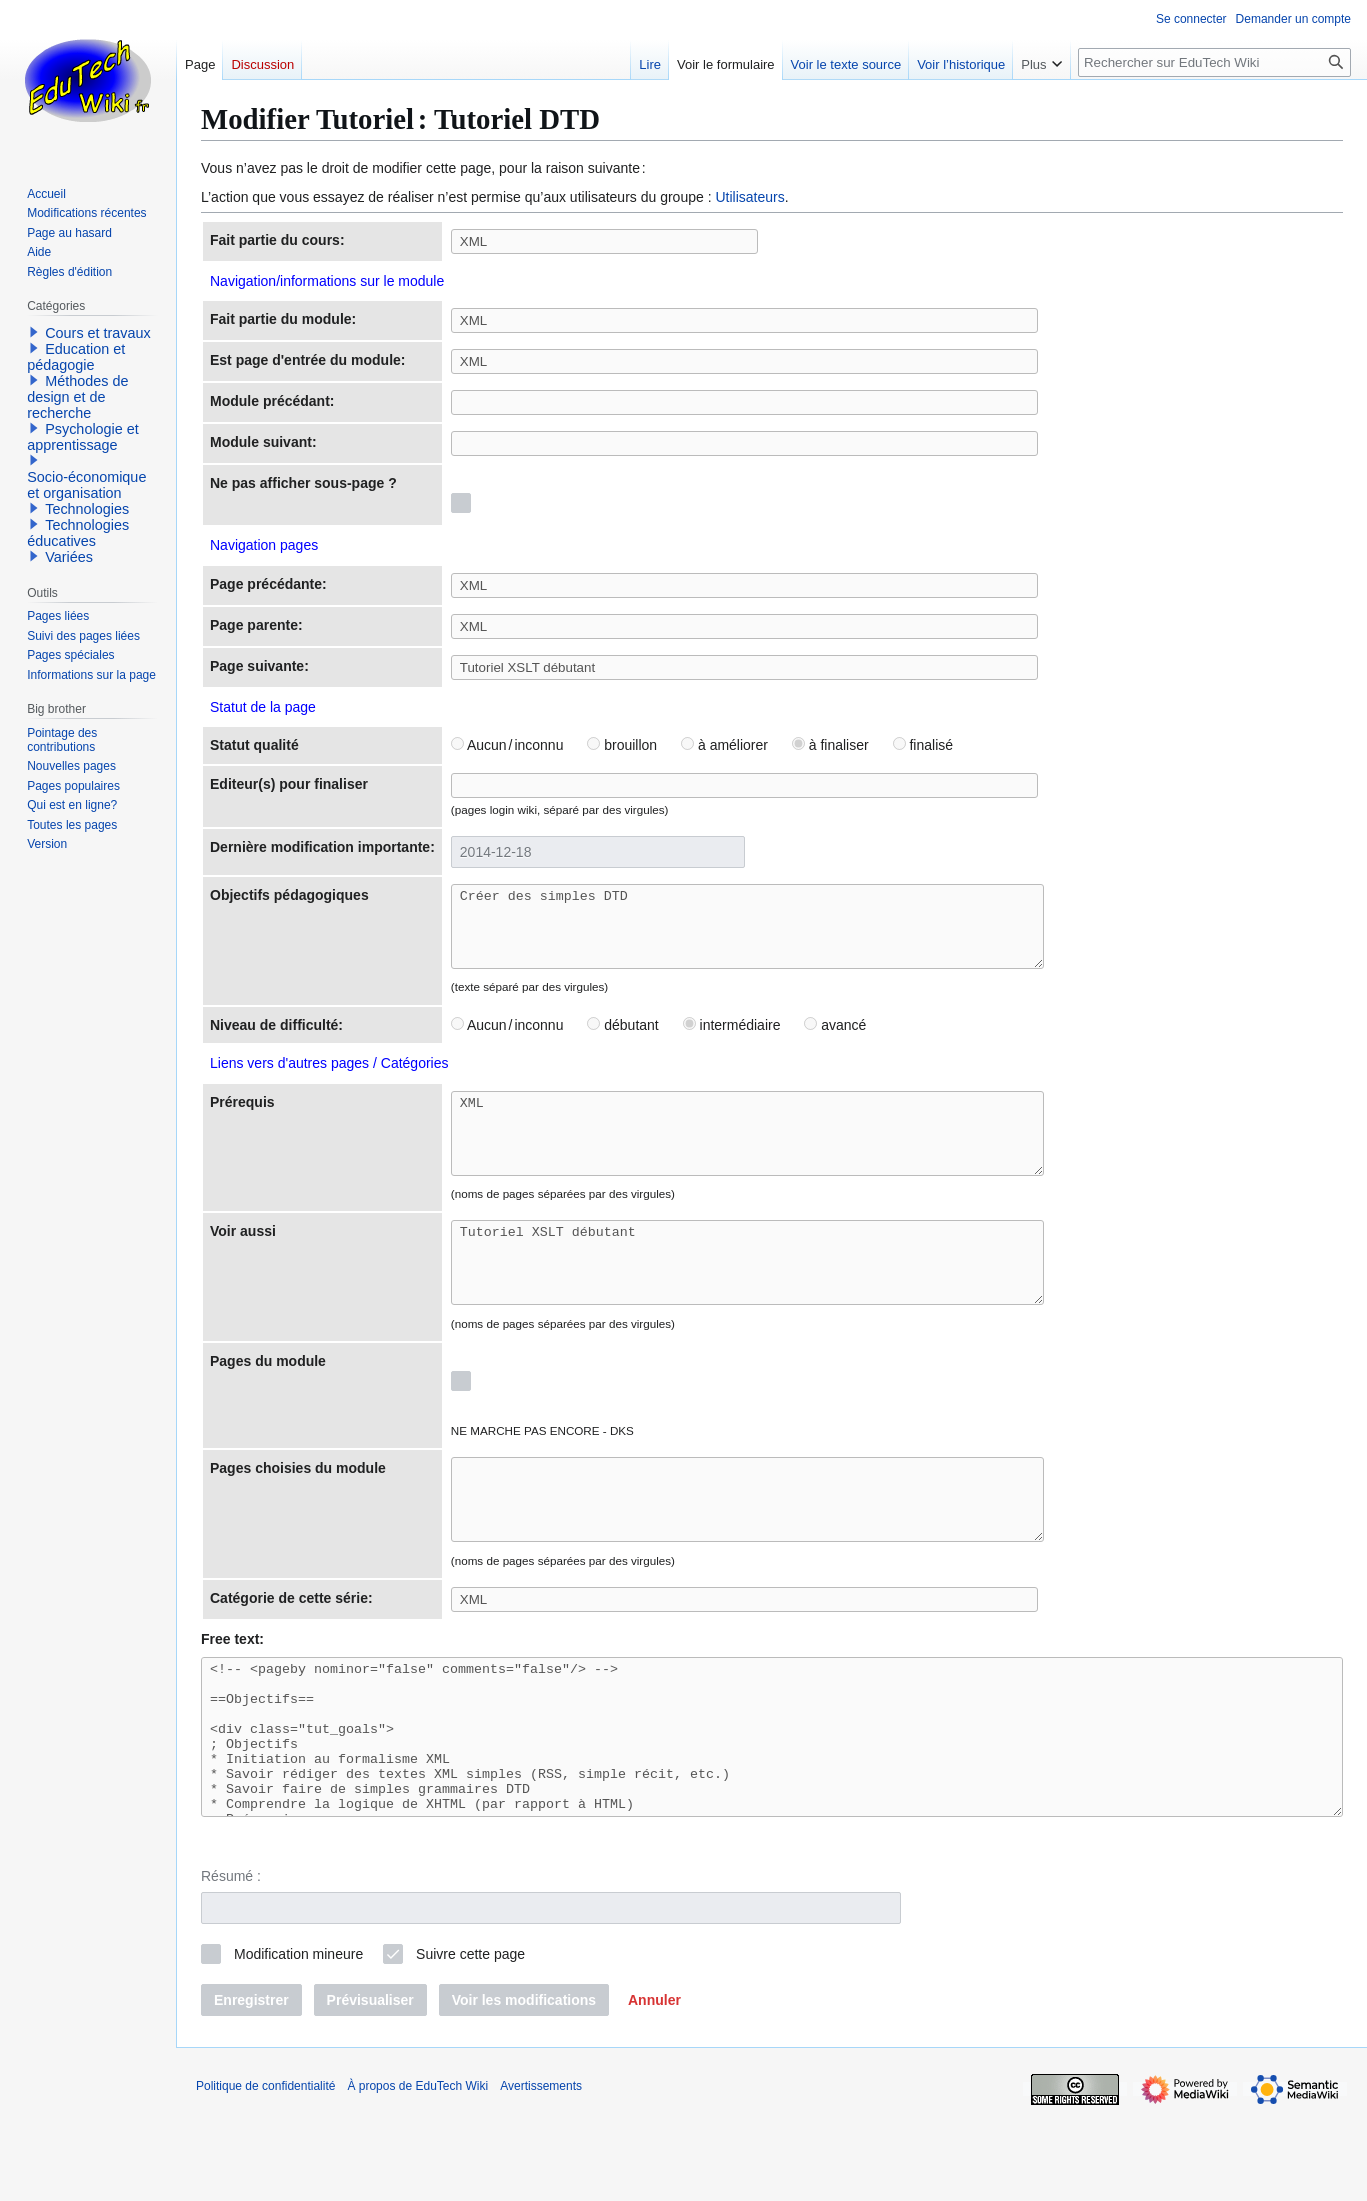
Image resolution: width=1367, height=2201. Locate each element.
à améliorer (724, 745)
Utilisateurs (749, 197)
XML (782, 1156)
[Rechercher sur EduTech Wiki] (1214, 62)
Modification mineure (298, 2044)
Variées (69, 557)
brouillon (622, 745)
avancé (835, 1040)
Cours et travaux (98, 333)
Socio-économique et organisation (86, 485)
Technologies (87, 509)
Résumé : (231, 1966)
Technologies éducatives (78, 533)
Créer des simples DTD (782, 934)
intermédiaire (732, 1040)
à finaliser (830, 745)
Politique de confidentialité (265, 2176)
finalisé (923, 745)
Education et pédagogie (76, 357)
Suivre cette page (470, 2044)
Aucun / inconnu (507, 745)
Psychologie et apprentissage (83, 437)
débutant (622, 1040)
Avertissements (541, 2176)
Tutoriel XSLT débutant (782, 1300)
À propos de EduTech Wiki (417, 2176)
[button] (654, 2090)
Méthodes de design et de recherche (77, 397)
